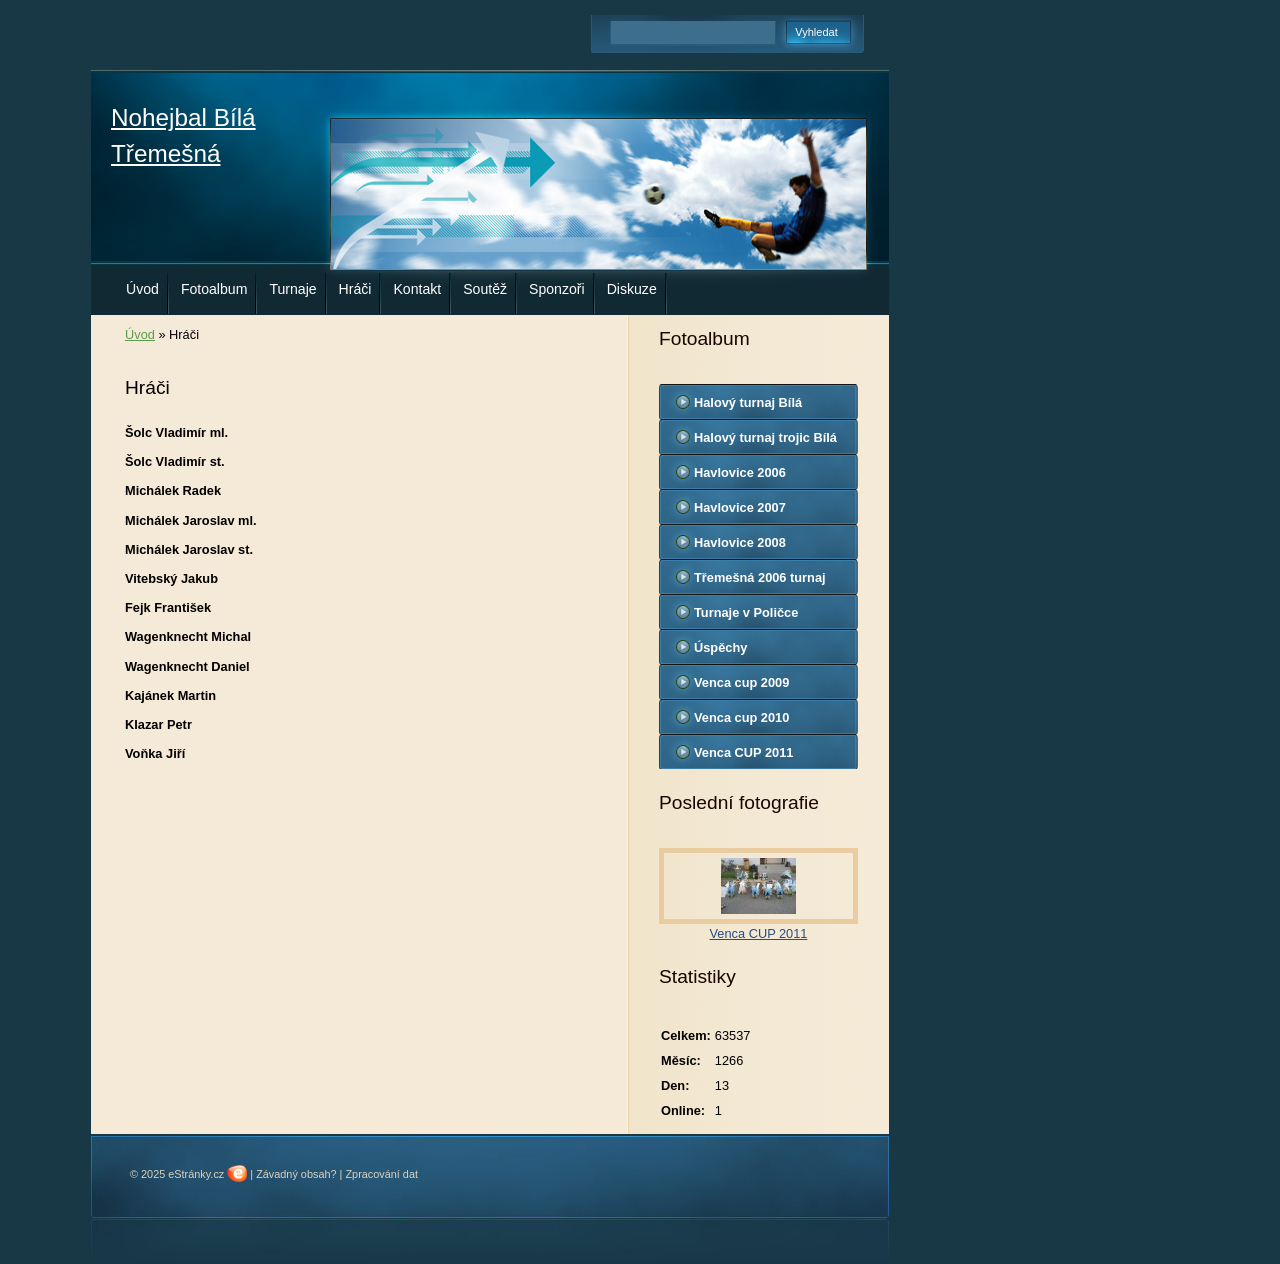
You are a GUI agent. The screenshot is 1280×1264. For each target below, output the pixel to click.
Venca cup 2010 (741, 717)
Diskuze (632, 289)
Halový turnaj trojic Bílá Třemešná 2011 (765, 442)
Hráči (355, 289)
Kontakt (417, 289)
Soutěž (485, 289)
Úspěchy (720, 647)
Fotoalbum (214, 289)
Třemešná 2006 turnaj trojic (760, 582)
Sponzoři (557, 289)
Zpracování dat (381, 1174)
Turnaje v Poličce (746, 612)
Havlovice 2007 (740, 507)
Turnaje (292, 289)
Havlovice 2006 (740, 472)
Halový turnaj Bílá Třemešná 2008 (748, 407)
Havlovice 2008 (740, 542)
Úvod (142, 289)
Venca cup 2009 (741, 682)
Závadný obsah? (296, 1174)
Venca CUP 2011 (743, 752)
